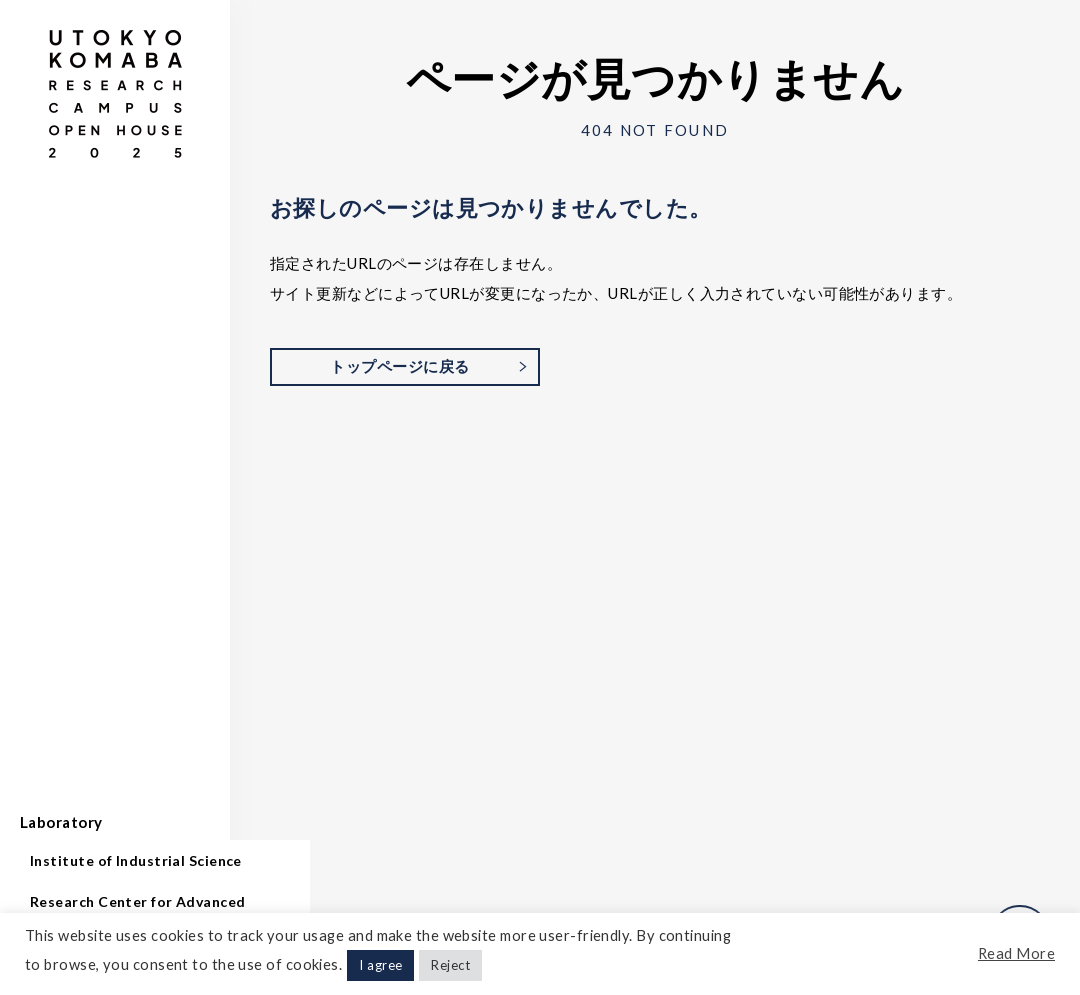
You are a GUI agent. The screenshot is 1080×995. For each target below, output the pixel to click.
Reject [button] (450, 965)
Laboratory (61, 822)
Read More (1016, 953)
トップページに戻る (399, 366)
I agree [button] (380, 965)
